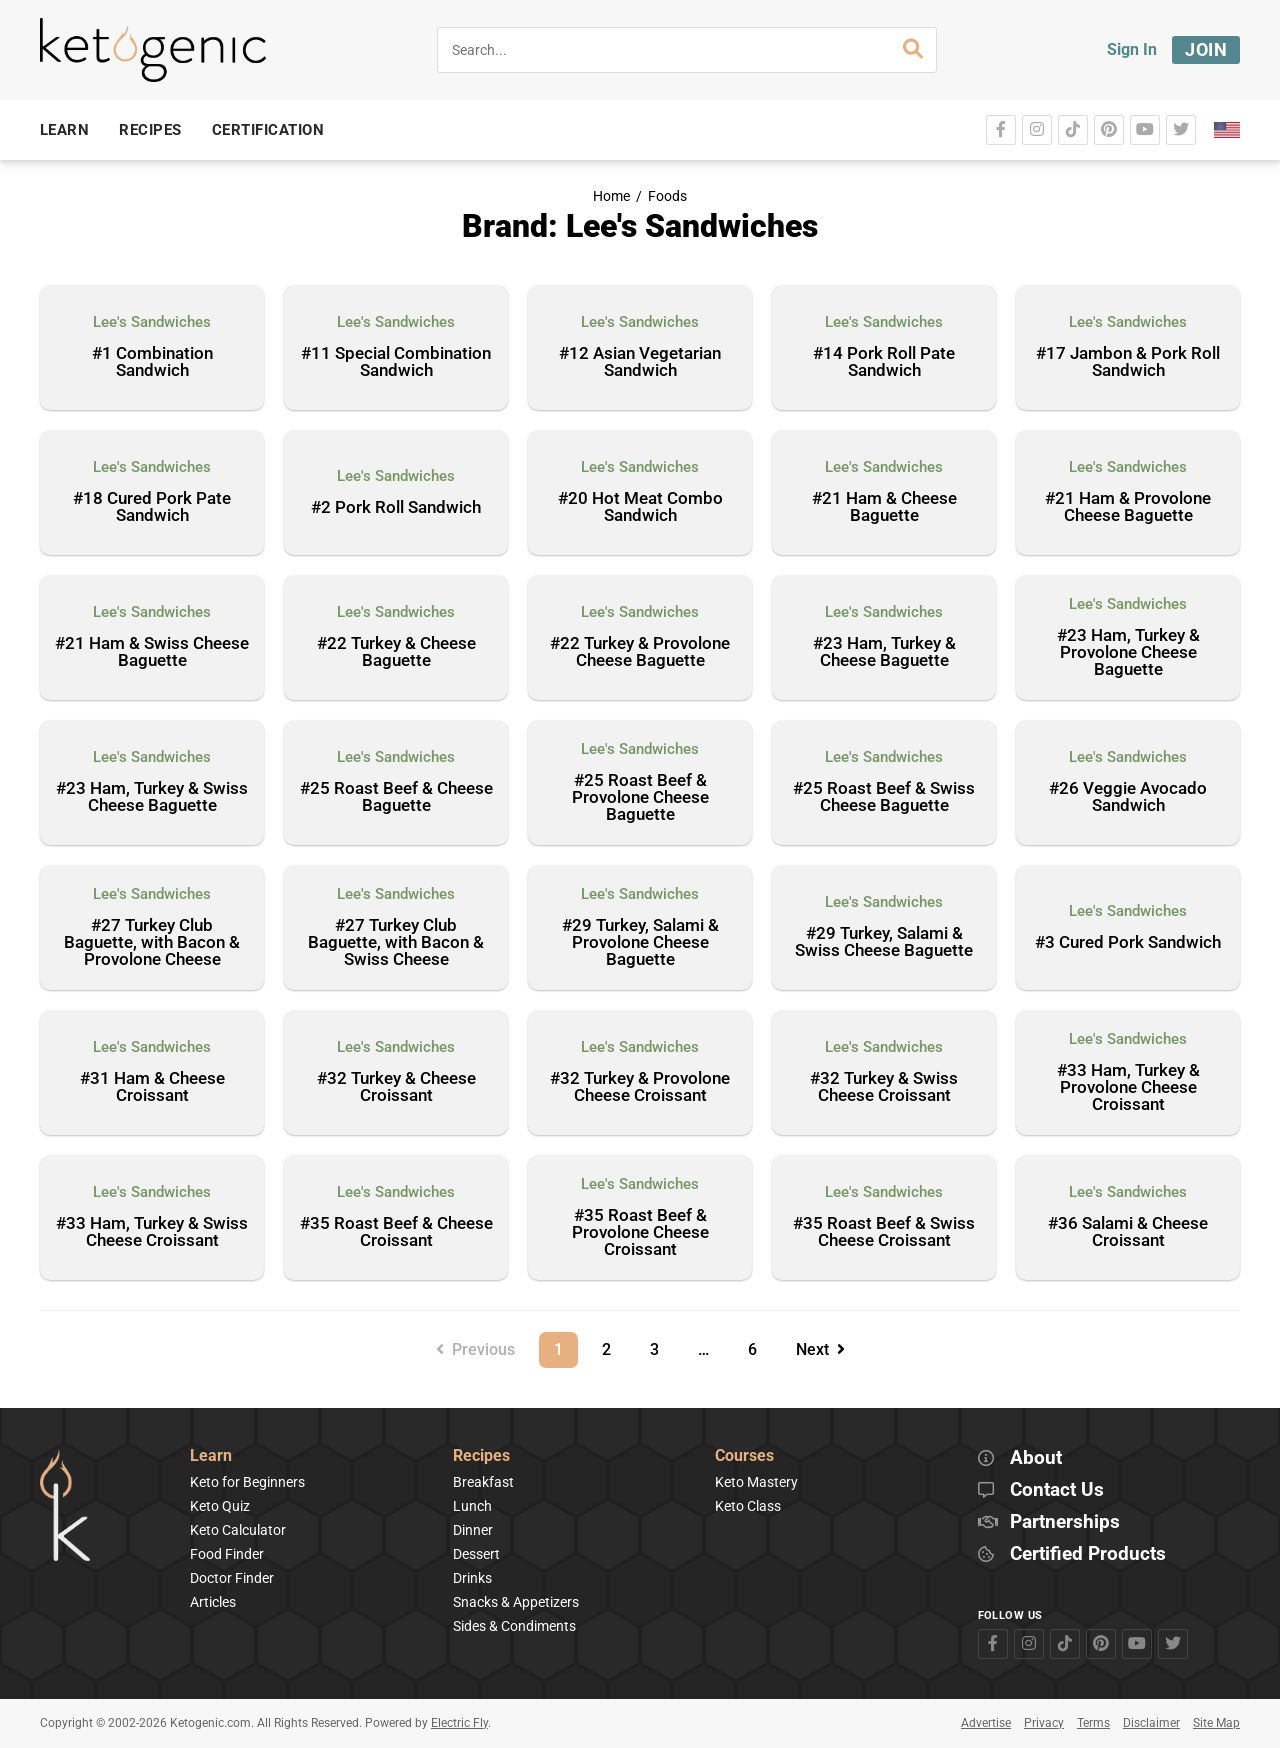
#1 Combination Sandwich (152, 362)
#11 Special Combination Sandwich (396, 362)
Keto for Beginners (247, 1482)
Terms (1093, 1723)
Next (820, 1349)
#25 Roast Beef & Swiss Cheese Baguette (884, 797)
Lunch (472, 1506)
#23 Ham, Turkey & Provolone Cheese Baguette (1128, 653)
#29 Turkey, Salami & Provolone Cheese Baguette (640, 943)
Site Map (1216, 1723)
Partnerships (1065, 1522)
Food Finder (227, 1554)
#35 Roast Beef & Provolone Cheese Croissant (640, 1233)
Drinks (472, 1578)
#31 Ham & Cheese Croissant (152, 1087)
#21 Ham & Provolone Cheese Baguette (1128, 507)
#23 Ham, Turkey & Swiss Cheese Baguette (152, 797)
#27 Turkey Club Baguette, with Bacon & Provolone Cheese (152, 943)
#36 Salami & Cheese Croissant (1128, 1232)
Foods (667, 196)
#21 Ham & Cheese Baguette (884, 507)
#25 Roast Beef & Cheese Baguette (396, 797)
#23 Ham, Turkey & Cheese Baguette (884, 652)
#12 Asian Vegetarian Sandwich (640, 362)
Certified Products (1088, 1554)
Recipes (481, 1456)
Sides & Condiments (514, 1626)
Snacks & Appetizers (516, 1602)
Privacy (1044, 1723)
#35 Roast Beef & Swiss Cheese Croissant (884, 1232)
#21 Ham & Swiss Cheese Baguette (152, 652)
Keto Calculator (238, 1530)
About (1036, 1458)
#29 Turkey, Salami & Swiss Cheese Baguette (884, 942)
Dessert (476, 1554)
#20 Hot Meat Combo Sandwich (640, 507)
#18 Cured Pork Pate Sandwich (152, 507)
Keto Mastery (756, 1482)
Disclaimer (1151, 1723)
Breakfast (483, 1482)
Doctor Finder (232, 1578)
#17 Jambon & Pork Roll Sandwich (1128, 362)
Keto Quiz (220, 1506)
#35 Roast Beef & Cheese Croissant (396, 1232)
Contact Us (1057, 1490)
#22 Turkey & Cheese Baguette (396, 652)
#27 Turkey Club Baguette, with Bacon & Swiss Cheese (396, 943)
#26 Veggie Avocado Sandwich (1128, 797)
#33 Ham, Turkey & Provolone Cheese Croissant (1128, 1088)
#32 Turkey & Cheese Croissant (396, 1087)
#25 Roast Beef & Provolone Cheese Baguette (640, 798)
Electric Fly (459, 1723)
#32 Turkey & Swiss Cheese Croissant (884, 1087)
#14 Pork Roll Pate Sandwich (884, 362)
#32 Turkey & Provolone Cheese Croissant (640, 1087)
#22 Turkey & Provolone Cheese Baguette (640, 652)
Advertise (986, 1723)
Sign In (1132, 49)
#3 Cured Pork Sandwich (1128, 943)
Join (1206, 49)
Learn (211, 1456)
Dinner (473, 1530)
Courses (744, 1456)
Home (611, 196)
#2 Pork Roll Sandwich (396, 508)
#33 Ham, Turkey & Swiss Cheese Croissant (152, 1232)
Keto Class (748, 1506)
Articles (213, 1602)
